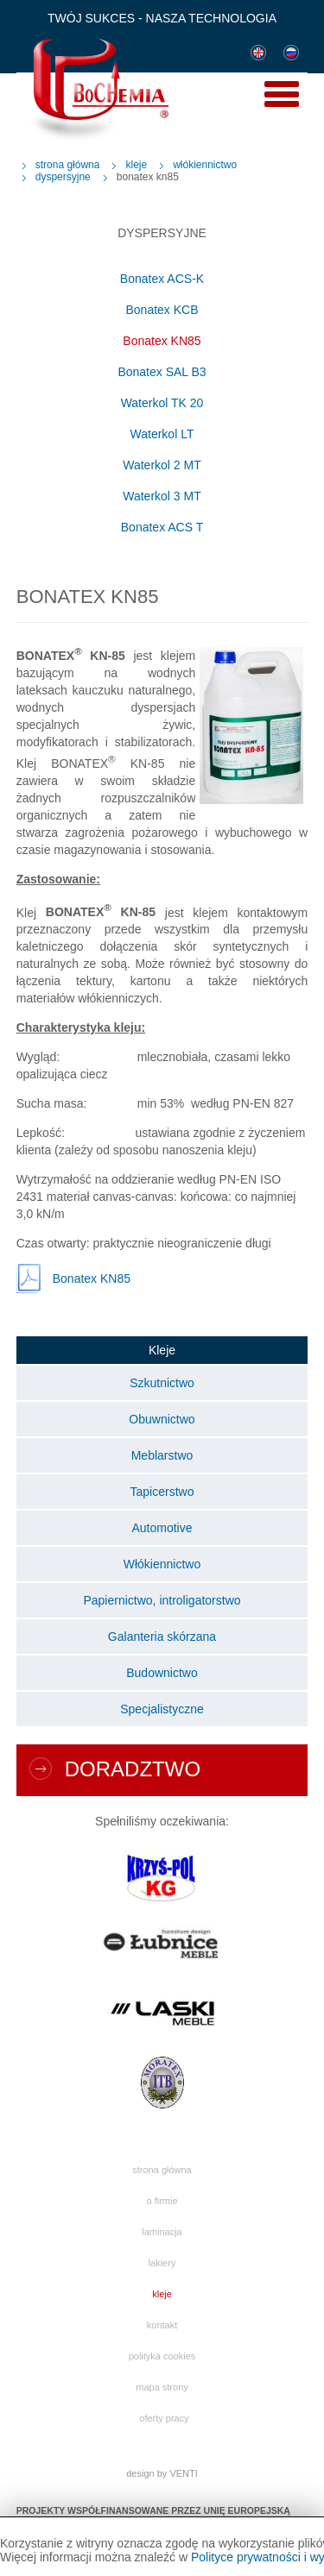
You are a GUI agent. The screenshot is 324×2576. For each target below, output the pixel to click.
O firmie (161, 2201)
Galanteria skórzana (162, 1636)
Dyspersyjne (63, 177)
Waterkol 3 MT (162, 496)
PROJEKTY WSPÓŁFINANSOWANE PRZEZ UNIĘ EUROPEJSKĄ (153, 2510)
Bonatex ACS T (162, 527)
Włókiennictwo (205, 165)
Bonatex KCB (161, 310)
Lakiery (162, 2263)
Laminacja (161, 2232)
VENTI (183, 2473)
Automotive (161, 1528)
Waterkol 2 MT (162, 465)
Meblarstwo (162, 1455)
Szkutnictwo (162, 1383)
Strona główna (67, 165)
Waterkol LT (162, 434)
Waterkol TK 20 (162, 403)
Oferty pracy (163, 2418)
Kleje (136, 165)
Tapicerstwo (162, 1491)
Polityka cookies (162, 2356)
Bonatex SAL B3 (162, 372)
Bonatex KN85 (161, 341)
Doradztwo (132, 1769)
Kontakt (162, 2325)
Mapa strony (162, 2387)
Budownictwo (162, 1673)
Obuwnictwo (161, 1419)
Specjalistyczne (162, 1709)
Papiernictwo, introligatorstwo (161, 1600)
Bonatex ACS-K (162, 279)
